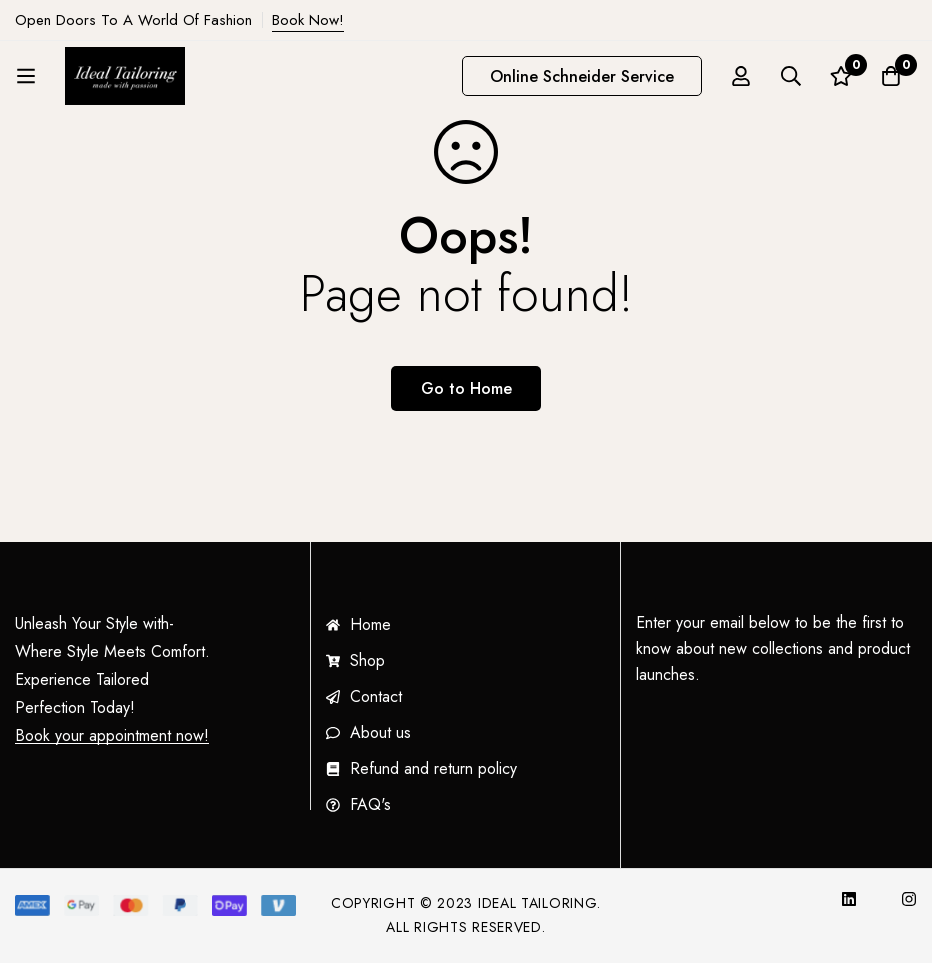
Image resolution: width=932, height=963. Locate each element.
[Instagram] (909, 899)
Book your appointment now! (112, 736)
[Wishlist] (841, 76)
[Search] (791, 76)
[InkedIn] (849, 899)
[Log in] (741, 76)
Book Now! (308, 20)
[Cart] (891, 76)
